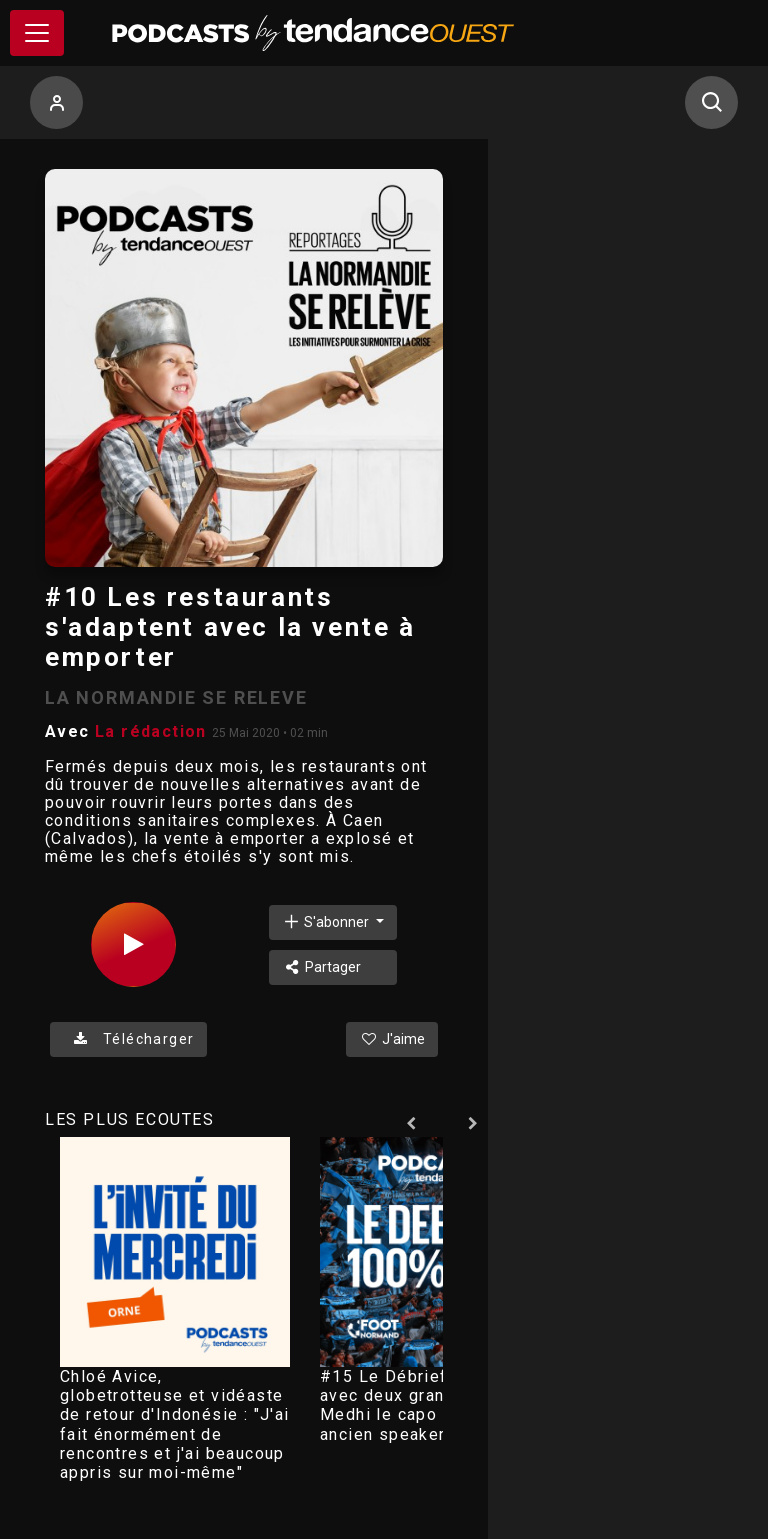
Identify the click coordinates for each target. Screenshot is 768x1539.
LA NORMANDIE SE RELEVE (176, 697)
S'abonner (327, 921)
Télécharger (128, 1039)
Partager (321, 967)
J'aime (392, 1039)
